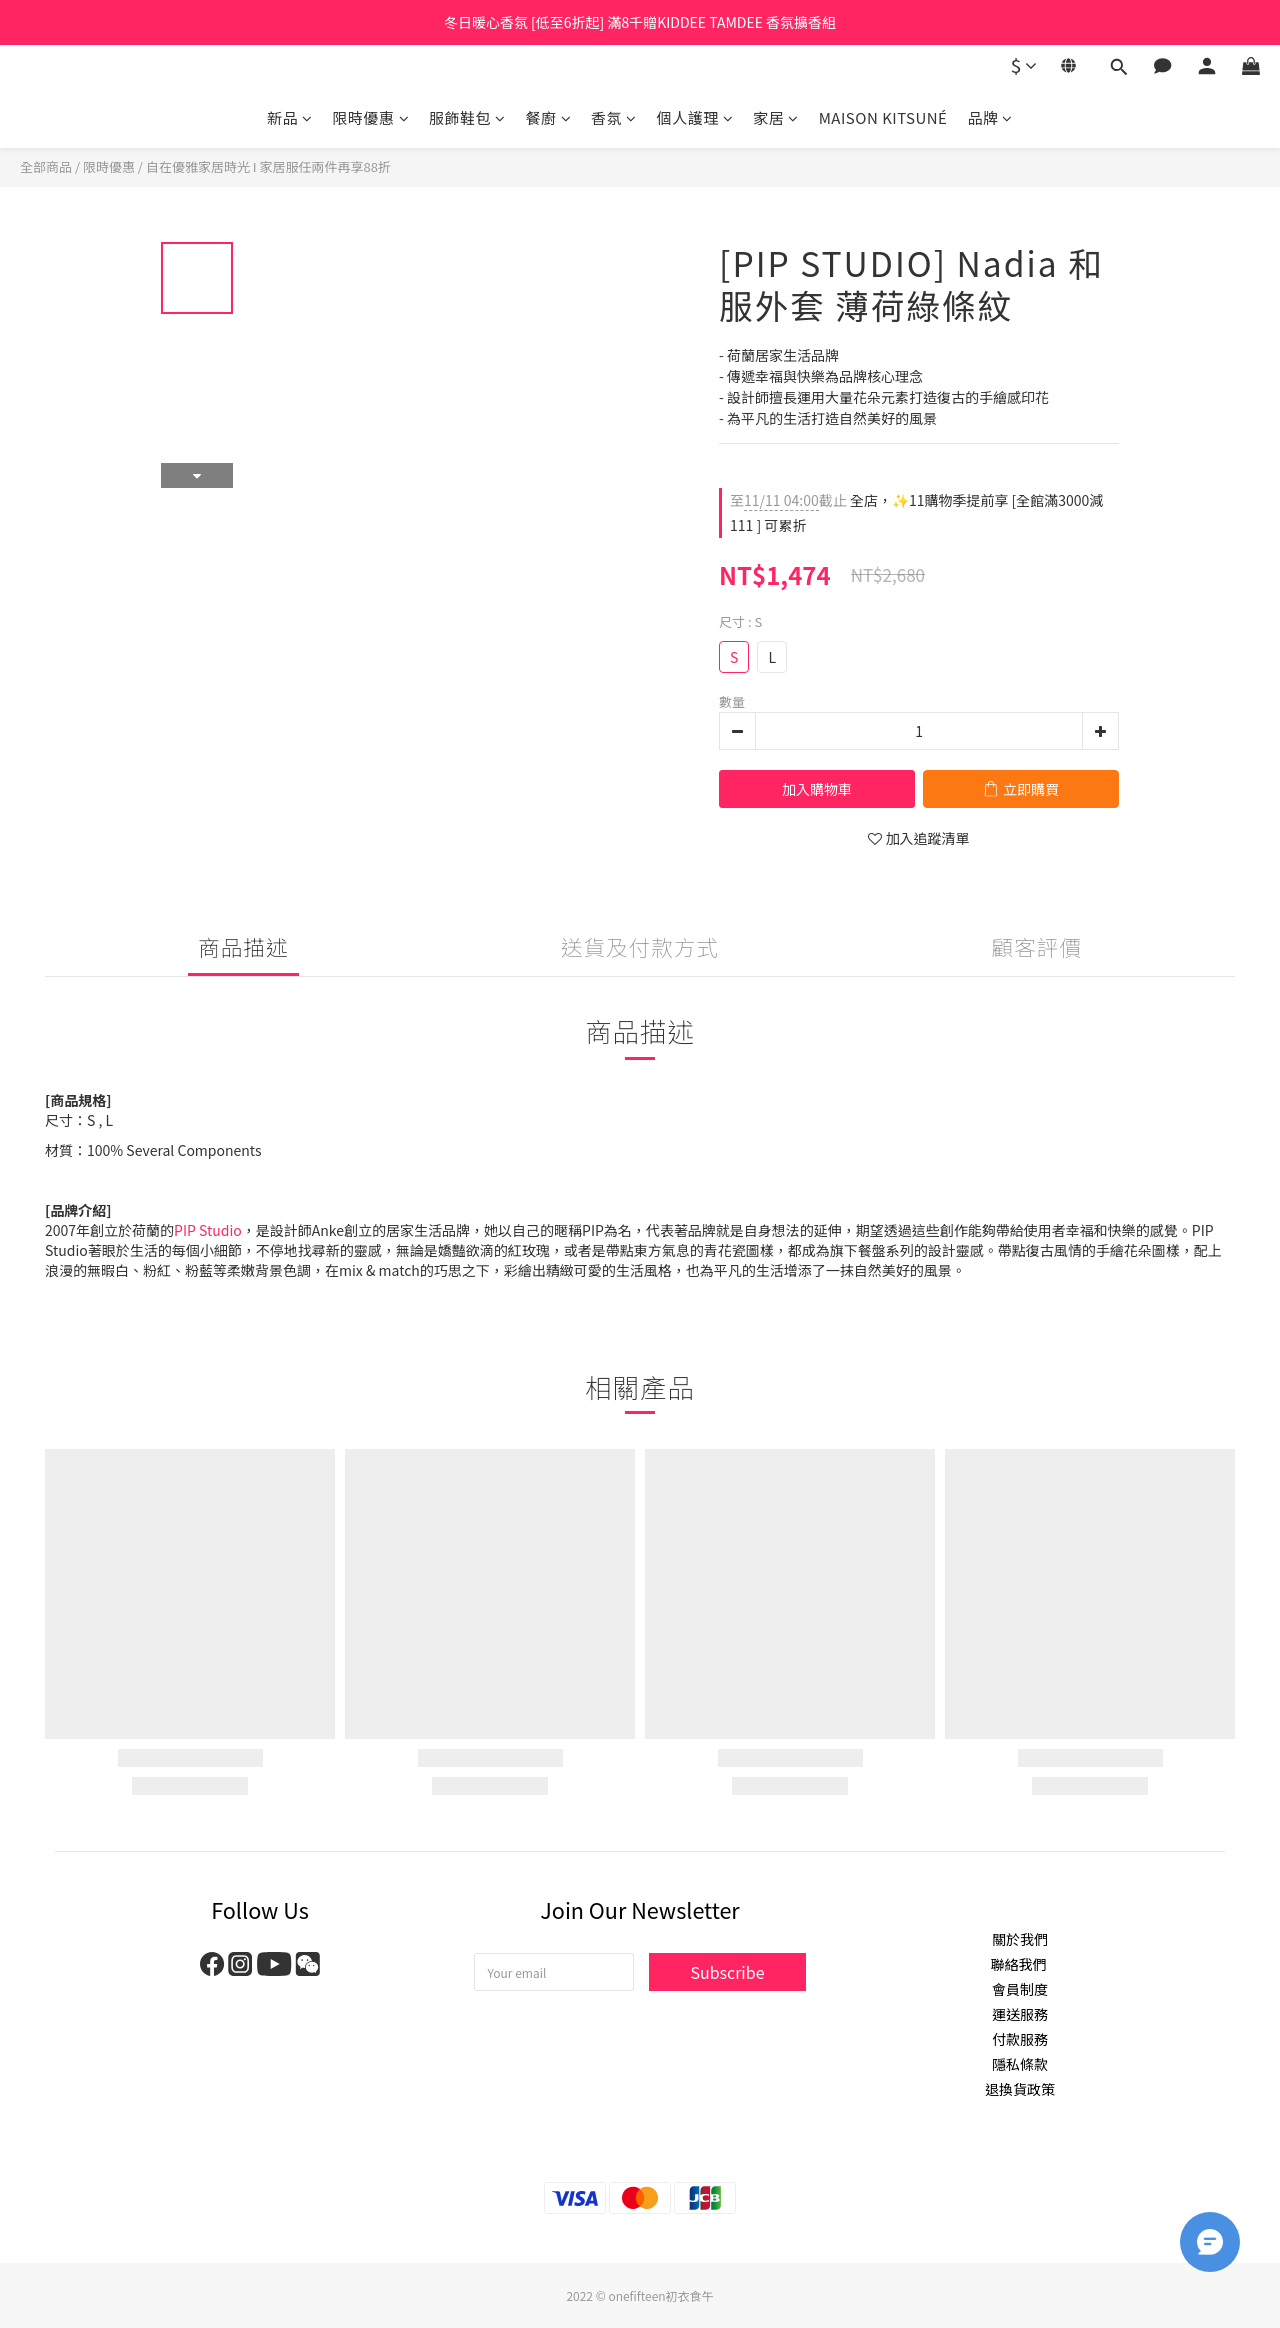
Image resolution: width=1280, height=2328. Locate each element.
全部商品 (46, 166)
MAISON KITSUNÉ (883, 117)
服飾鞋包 (467, 117)
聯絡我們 (1019, 1964)
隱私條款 (1020, 2064)
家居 (776, 117)
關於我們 (1020, 1939)
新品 (290, 117)
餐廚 (549, 117)
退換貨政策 (1020, 2089)
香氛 (614, 117)
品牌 (990, 117)
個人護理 (695, 117)
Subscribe (727, 1972)
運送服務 (1020, 2014)
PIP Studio (208, 1230)
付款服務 (1020, 2039)
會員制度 (1020, 1989)
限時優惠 (371, 117)
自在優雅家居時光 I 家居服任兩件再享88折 (268, 166)
